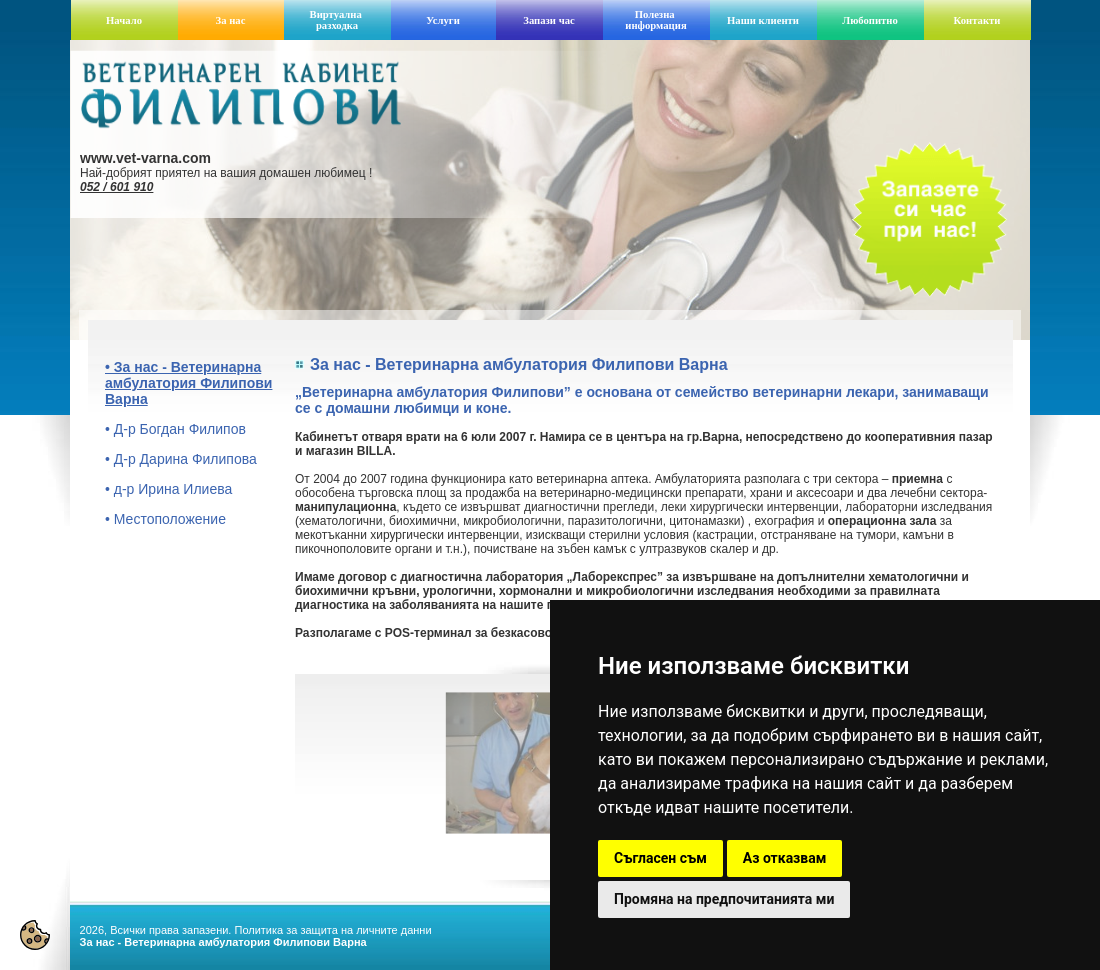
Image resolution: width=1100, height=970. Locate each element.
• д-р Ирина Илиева (168, 489)
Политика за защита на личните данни (332, 930)
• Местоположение (165, 519)
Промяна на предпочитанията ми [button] (724, 899)
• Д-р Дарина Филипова (181, 459)
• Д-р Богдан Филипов (175, 429)
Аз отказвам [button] (785, 858)
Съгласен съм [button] (660, 858)
